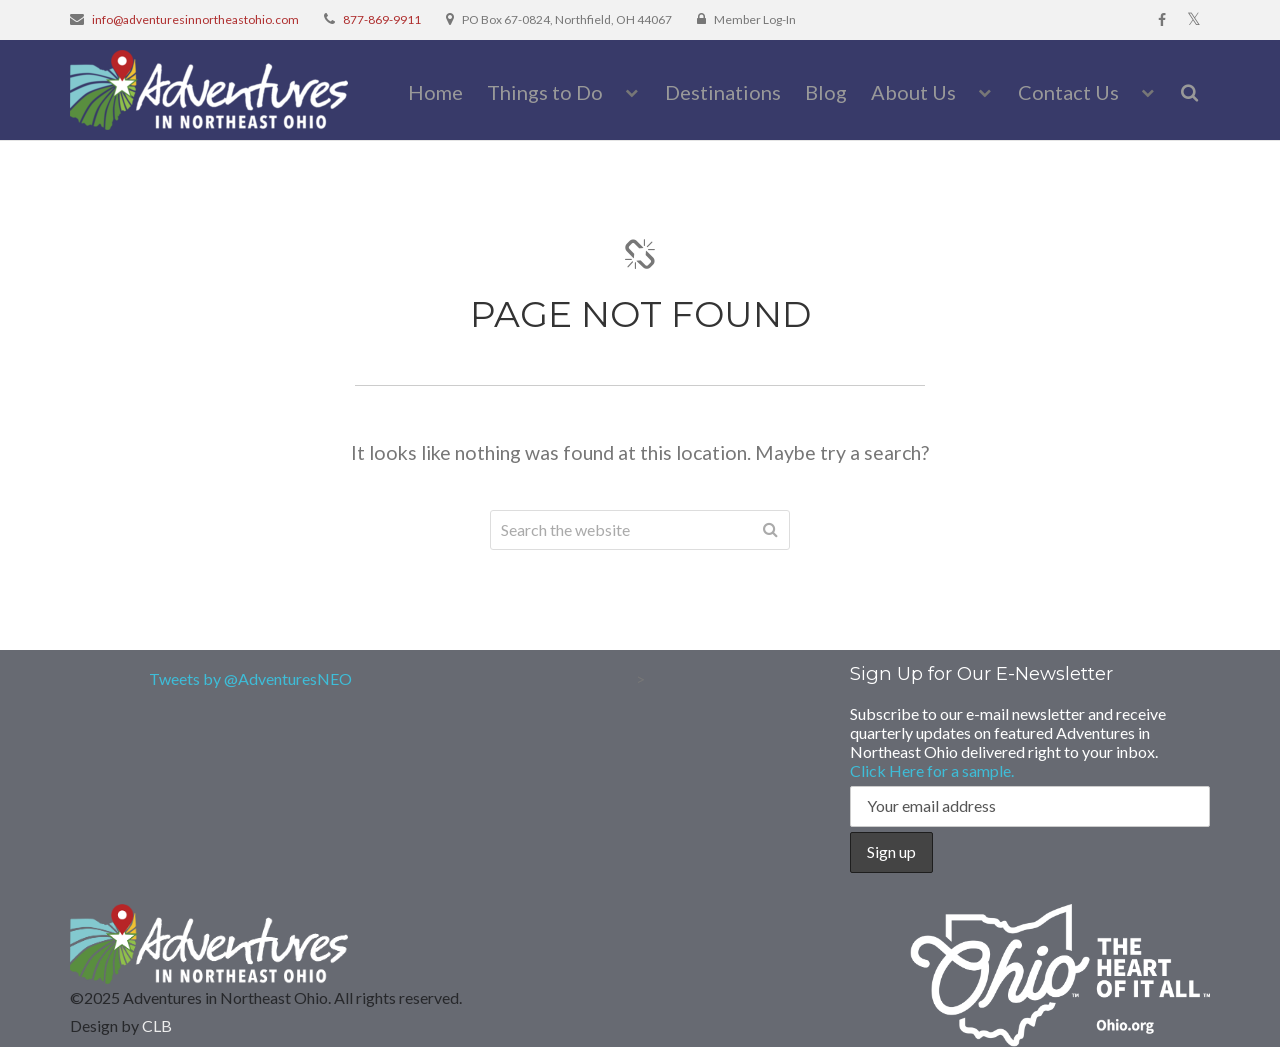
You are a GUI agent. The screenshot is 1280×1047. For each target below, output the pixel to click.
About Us (913, 92)
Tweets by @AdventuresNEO (250, 678)
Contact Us (1068, 92)
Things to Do (545, 92)
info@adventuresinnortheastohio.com (195, 19)
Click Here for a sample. (932, 770)
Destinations (723, 92)
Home (435, 92)
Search (770, 530)
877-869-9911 (382, 19)
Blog (826, 92)
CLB (157, 1025)
